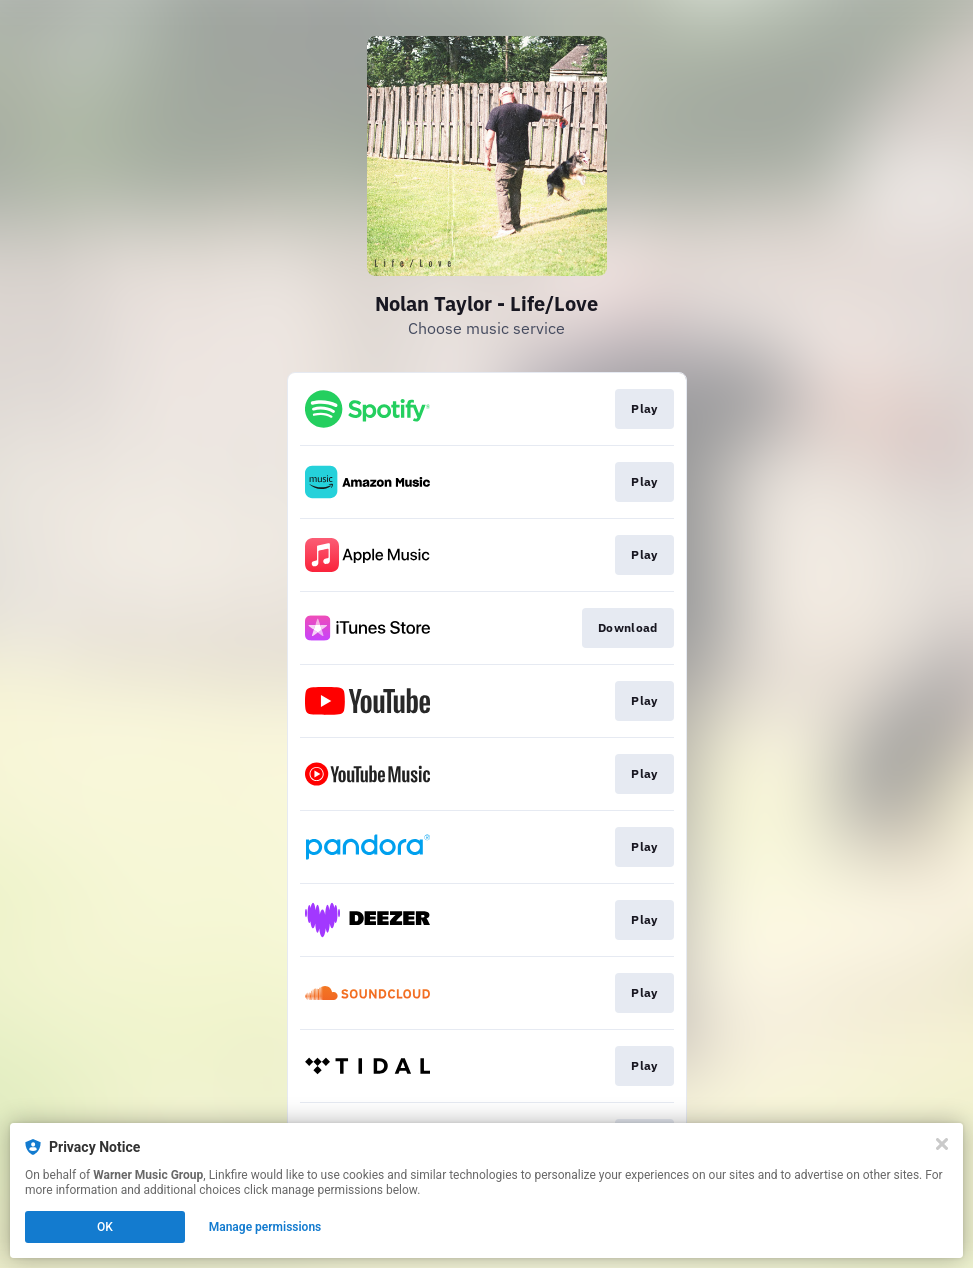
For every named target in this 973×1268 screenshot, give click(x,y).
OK (105, 1227)
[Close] (942, 1144)
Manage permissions (265, 1227)
